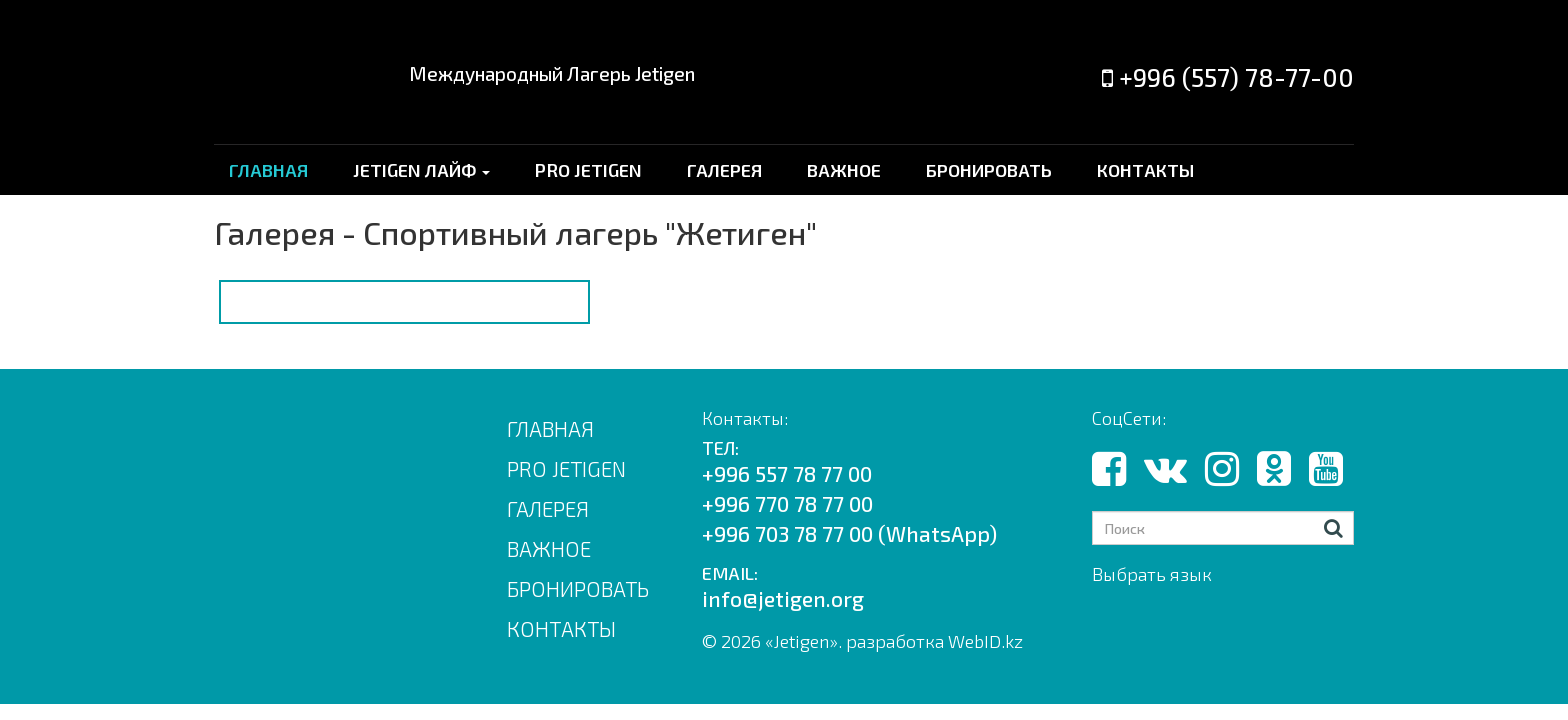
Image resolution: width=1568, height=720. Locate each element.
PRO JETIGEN (588, 170)
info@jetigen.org (783, 598)
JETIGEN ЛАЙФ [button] (421, 170)
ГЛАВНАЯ (268, 170)
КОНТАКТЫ (1145, 170)
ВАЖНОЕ (844, 170)
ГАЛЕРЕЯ (724, 170)
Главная (550, 428)
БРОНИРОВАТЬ (989, 170)
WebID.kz (985, 641)
